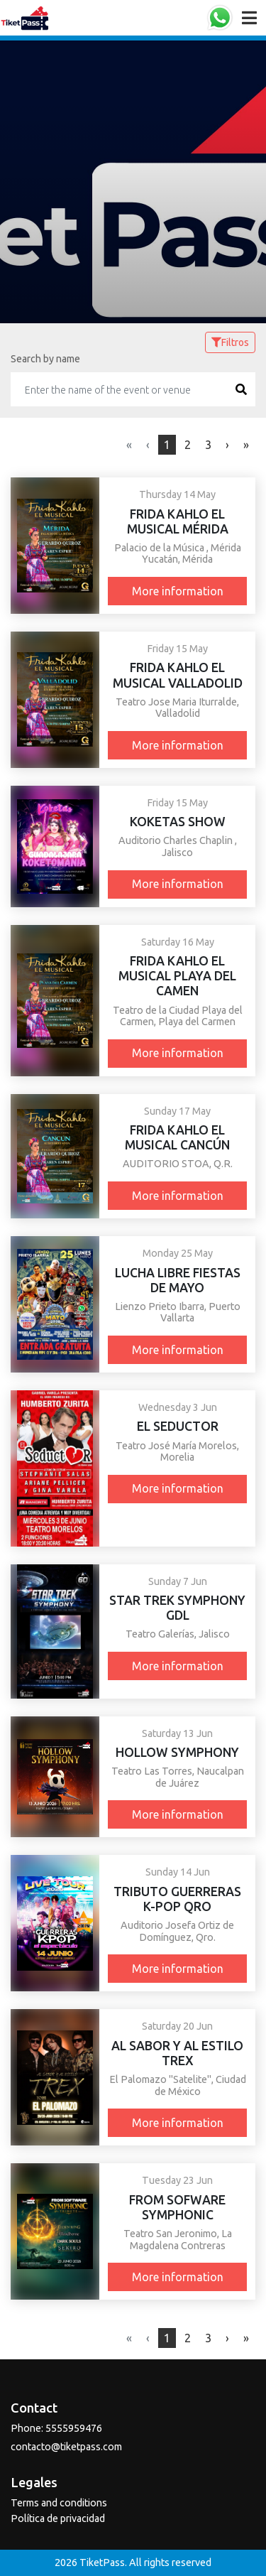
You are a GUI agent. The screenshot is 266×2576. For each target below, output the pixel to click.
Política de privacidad (58, 2518)
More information (177, 591)
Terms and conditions (59, 2503)
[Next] (246, 445)
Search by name (45, 358)
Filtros (230, 342)
